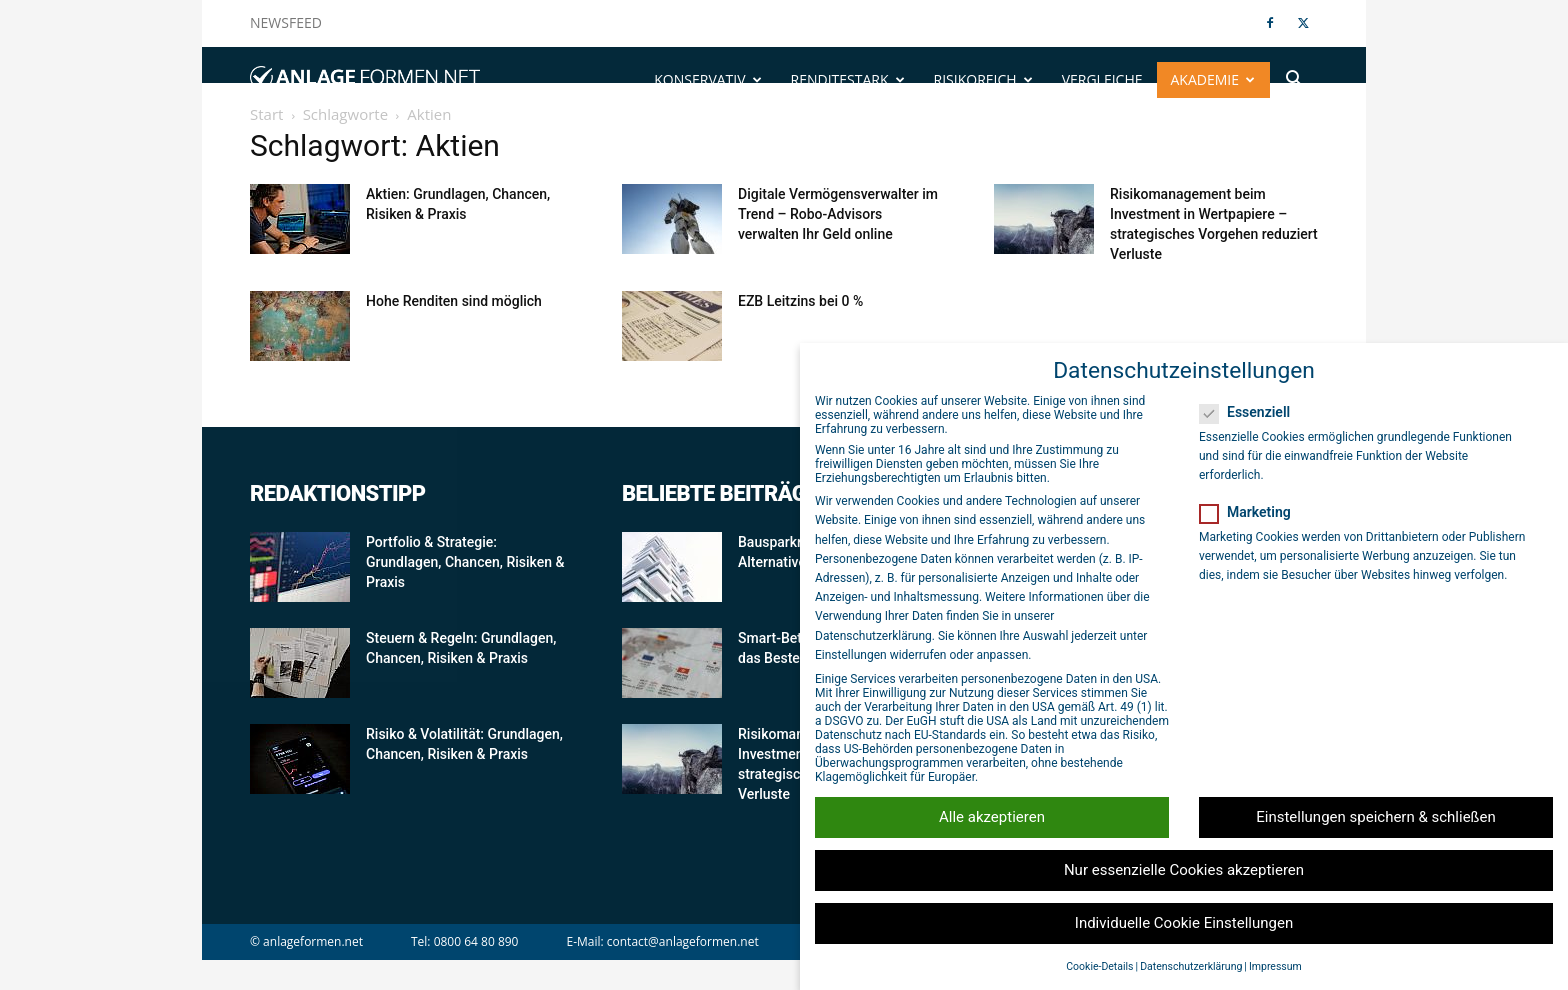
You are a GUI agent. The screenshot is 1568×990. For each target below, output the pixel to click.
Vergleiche (1102, 79)
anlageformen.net (313, 941)
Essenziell (1251, 412)
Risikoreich (983, 79)
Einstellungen (851, 655)
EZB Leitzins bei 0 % (800, 301)
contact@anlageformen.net (683, 941)
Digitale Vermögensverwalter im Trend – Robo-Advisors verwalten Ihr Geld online (838, 214)
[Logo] (365, 80)
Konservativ (707, 79)
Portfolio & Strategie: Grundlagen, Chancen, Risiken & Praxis (465, 562)
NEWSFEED (286, 22)
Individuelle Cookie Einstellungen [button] (1184, 923)
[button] (1294, 81)
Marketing (1251, 512)
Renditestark (848, 79)
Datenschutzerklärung (873, 636)
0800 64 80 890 (476, 941)
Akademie (1213, 79)
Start (266, 114)
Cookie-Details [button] (1099, 966)
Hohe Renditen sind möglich (454, 301)
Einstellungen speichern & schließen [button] (1376, 817)
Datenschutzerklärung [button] (1191, 966)
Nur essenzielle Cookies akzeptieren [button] (1184, 870)
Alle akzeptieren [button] (992, 817)
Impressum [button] (1275, 966)
